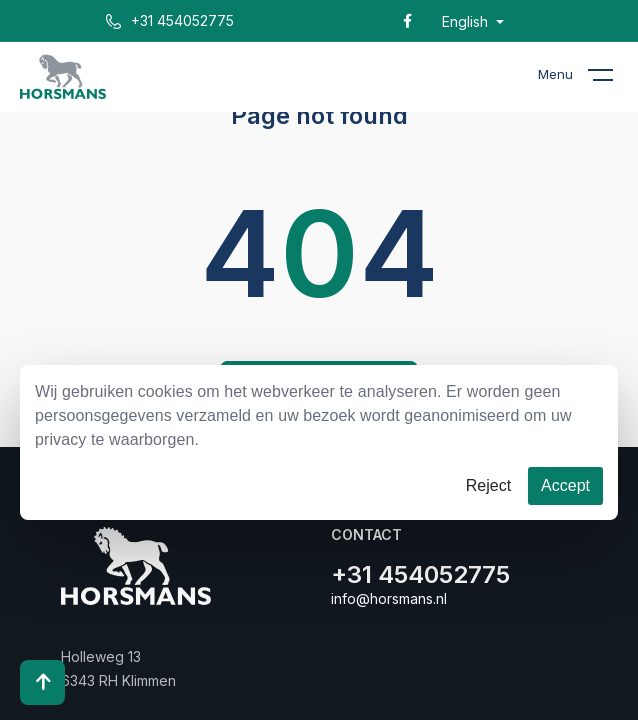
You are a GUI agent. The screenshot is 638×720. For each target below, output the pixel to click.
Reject (488, 485)
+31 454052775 (170, 20)
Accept (565, 485)
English (467, 22)
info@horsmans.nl (389, 598)
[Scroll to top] (42, 682)
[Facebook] (407, 20)
